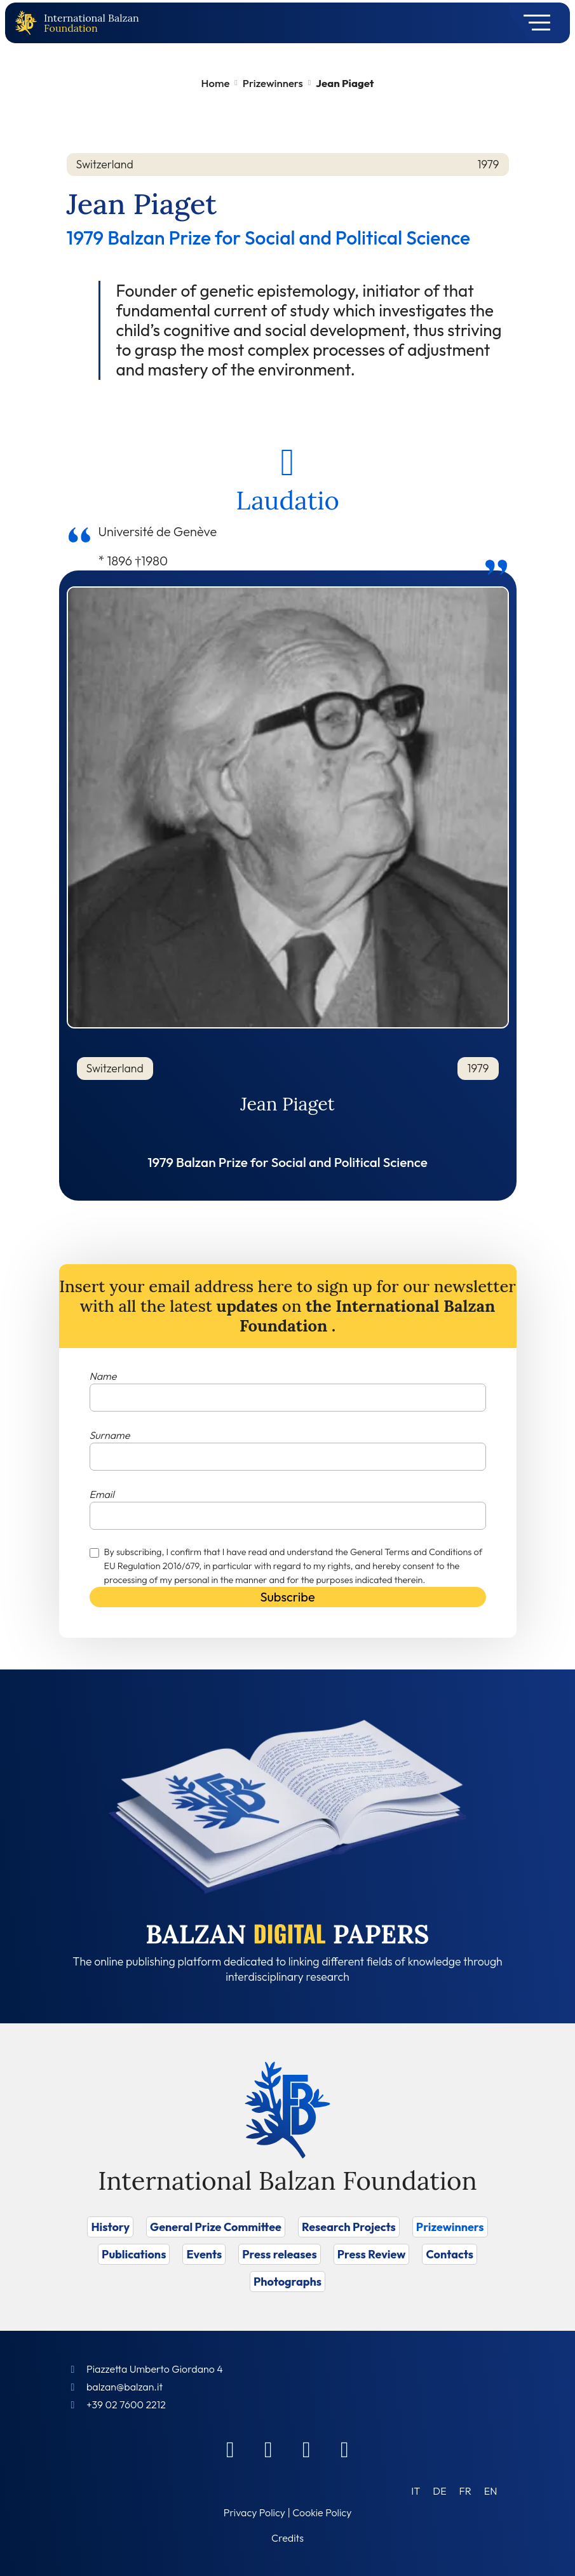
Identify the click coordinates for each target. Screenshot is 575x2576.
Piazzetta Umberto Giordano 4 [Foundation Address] (154, 2369)
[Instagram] (307, 2449)
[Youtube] (345, 2449)
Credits (287, 2538)
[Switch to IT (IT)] (415, 2490)
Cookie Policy (321, 2512)
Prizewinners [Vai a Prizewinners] (450, 2227)
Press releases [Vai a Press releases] (279, 2254)
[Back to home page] (28, 23)
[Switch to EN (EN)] (491, 2490)
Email (102, 1494)
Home (215, 83)
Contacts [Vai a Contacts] (449, 2254)
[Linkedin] (269, 2449)
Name (103, 1376)
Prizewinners (273, 83)
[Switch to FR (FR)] (465, 2490)
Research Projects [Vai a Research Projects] (349, 2227)
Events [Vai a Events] (204, 2254)
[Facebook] (231, 2449)
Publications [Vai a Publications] (134, 2254)
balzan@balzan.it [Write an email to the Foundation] (124, 2386)
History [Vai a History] (110, 2227)
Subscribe (287, 1597)
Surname (110, 1435)
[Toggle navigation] (533, 23)
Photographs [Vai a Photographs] (287, 2281)
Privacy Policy (254, 2512)
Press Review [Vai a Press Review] (371, 2254)
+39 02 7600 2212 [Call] (126, 2404)
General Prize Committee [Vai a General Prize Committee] (215, 2227)
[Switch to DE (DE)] (439, 2490)
